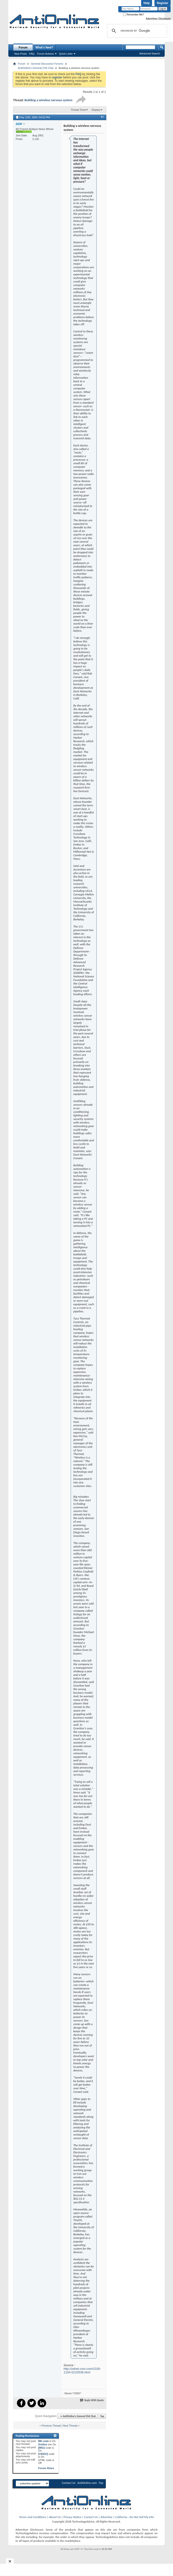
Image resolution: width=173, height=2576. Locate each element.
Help (146, 3)
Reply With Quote (92, 2400)
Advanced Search (149, 53)
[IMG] (41, 2447)
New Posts (20, 53)
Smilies (42, 2444)
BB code (43, 2441)
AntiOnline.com (87, 2483)
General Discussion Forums (47, 63)
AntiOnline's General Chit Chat (35, 68)
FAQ (32, 53)
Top (102, 2416)
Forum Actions (45, 53)
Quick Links (66, 53)
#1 (102, 117)
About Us (55, 2517)
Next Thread (70, 2425)
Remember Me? (133, 14)
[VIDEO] (43, 2453)
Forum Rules (46, 2468)
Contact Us (68, 2483)
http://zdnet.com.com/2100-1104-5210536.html (82, 2370)
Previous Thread (51, 2425)
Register (162, 3)
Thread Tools (78, 109)
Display (96, 109)
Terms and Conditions (32, 2517)
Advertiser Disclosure (158, 18)
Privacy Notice (72, 2517)
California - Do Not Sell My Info (134, 2517)
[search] (136, 31)
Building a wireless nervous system (49, 100)
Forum (23, 47)
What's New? (44, 47)
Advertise (107, 2517)
